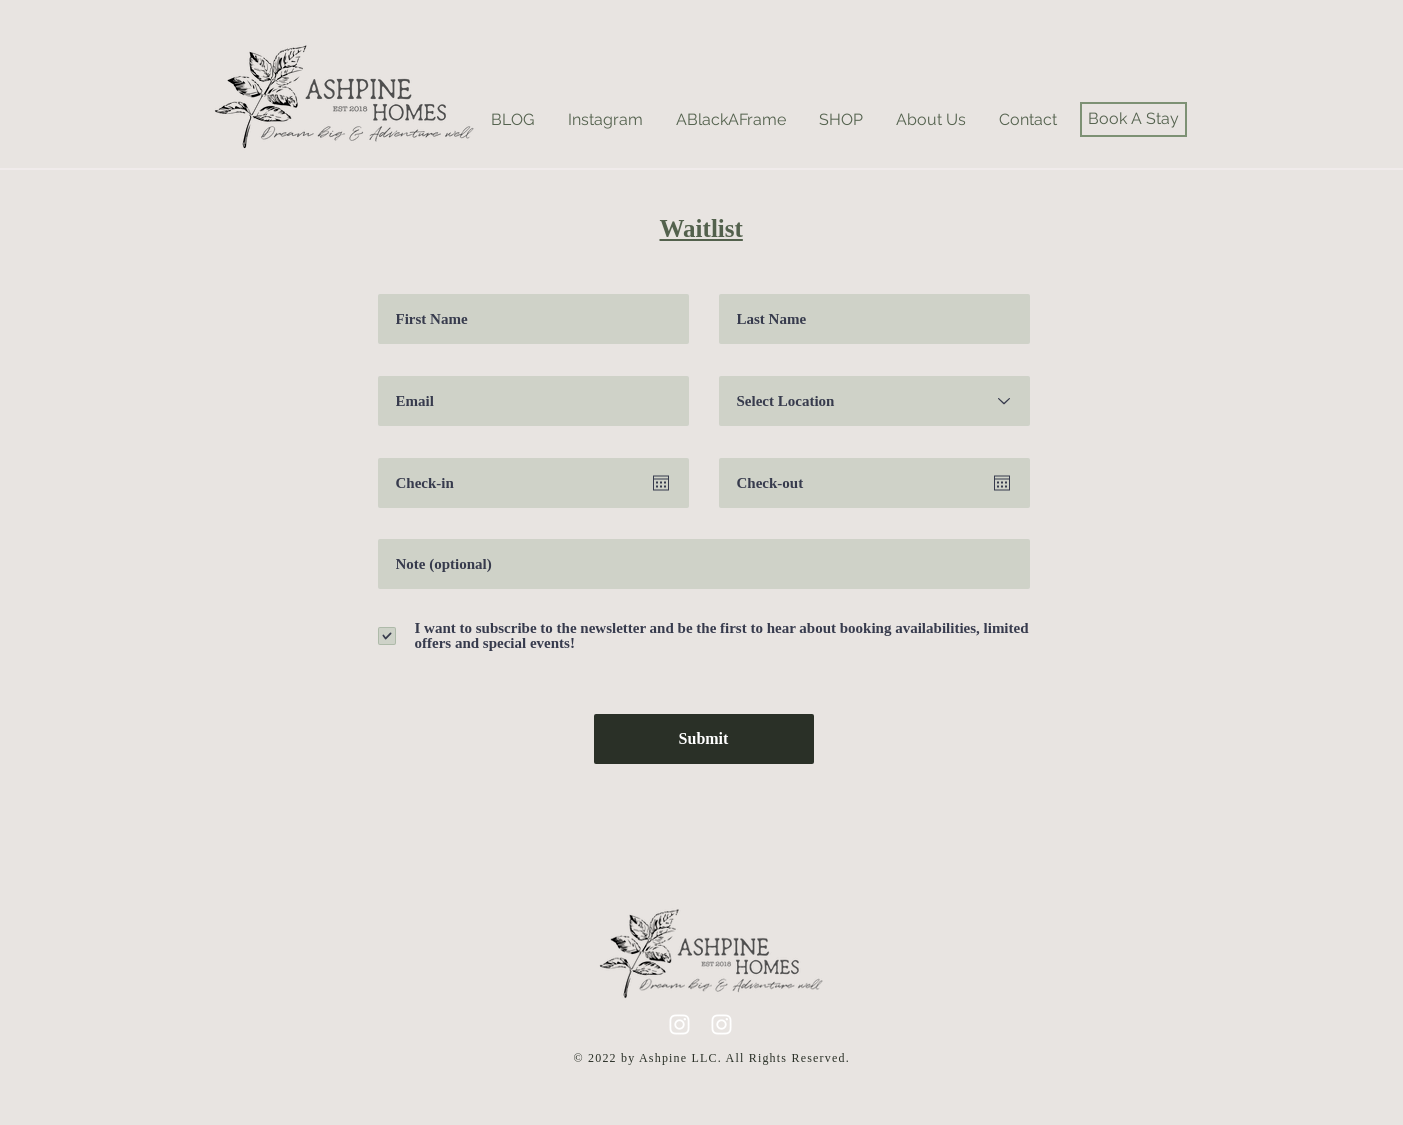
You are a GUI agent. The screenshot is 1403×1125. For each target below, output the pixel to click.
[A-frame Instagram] (721, 1024)
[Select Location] (874, 401)
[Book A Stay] (1133, 119)
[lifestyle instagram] (679, 1024)
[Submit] (704, 739)
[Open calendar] (661, 483)
